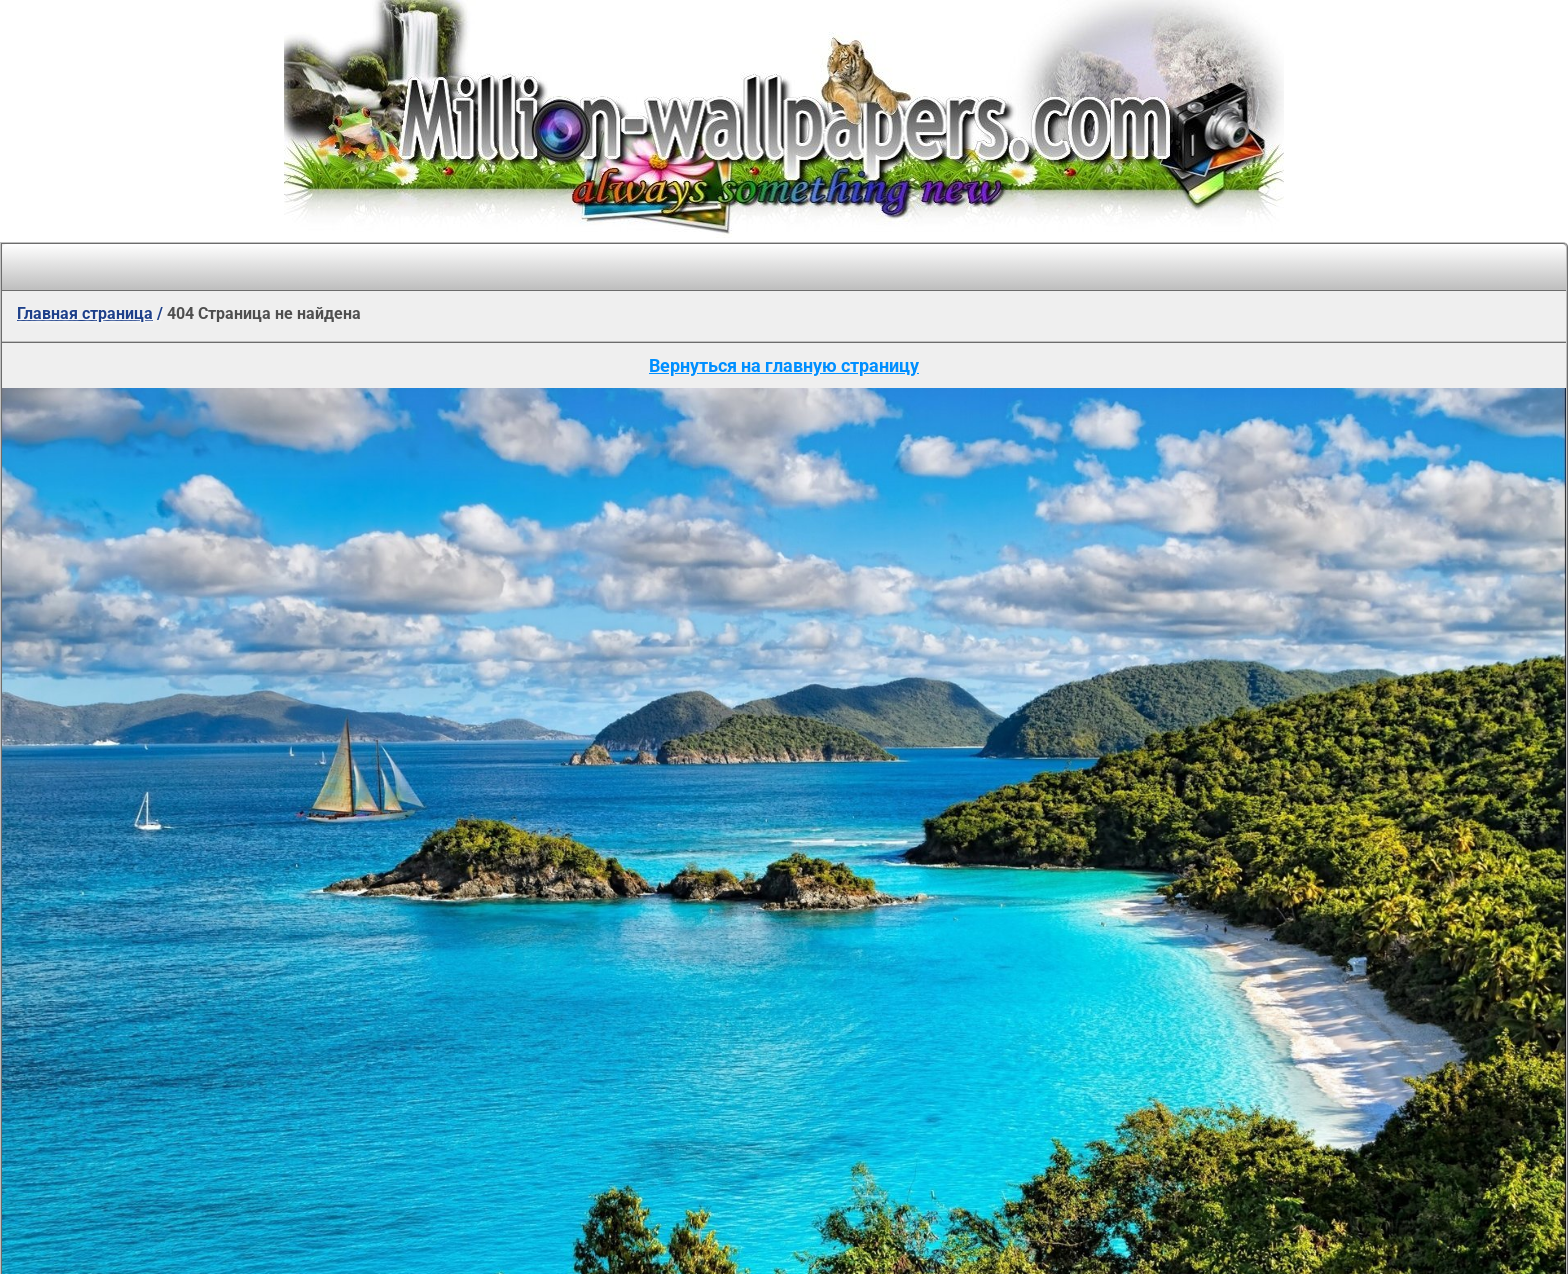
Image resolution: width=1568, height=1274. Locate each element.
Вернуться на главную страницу (784, 365)
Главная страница (85, 313)
